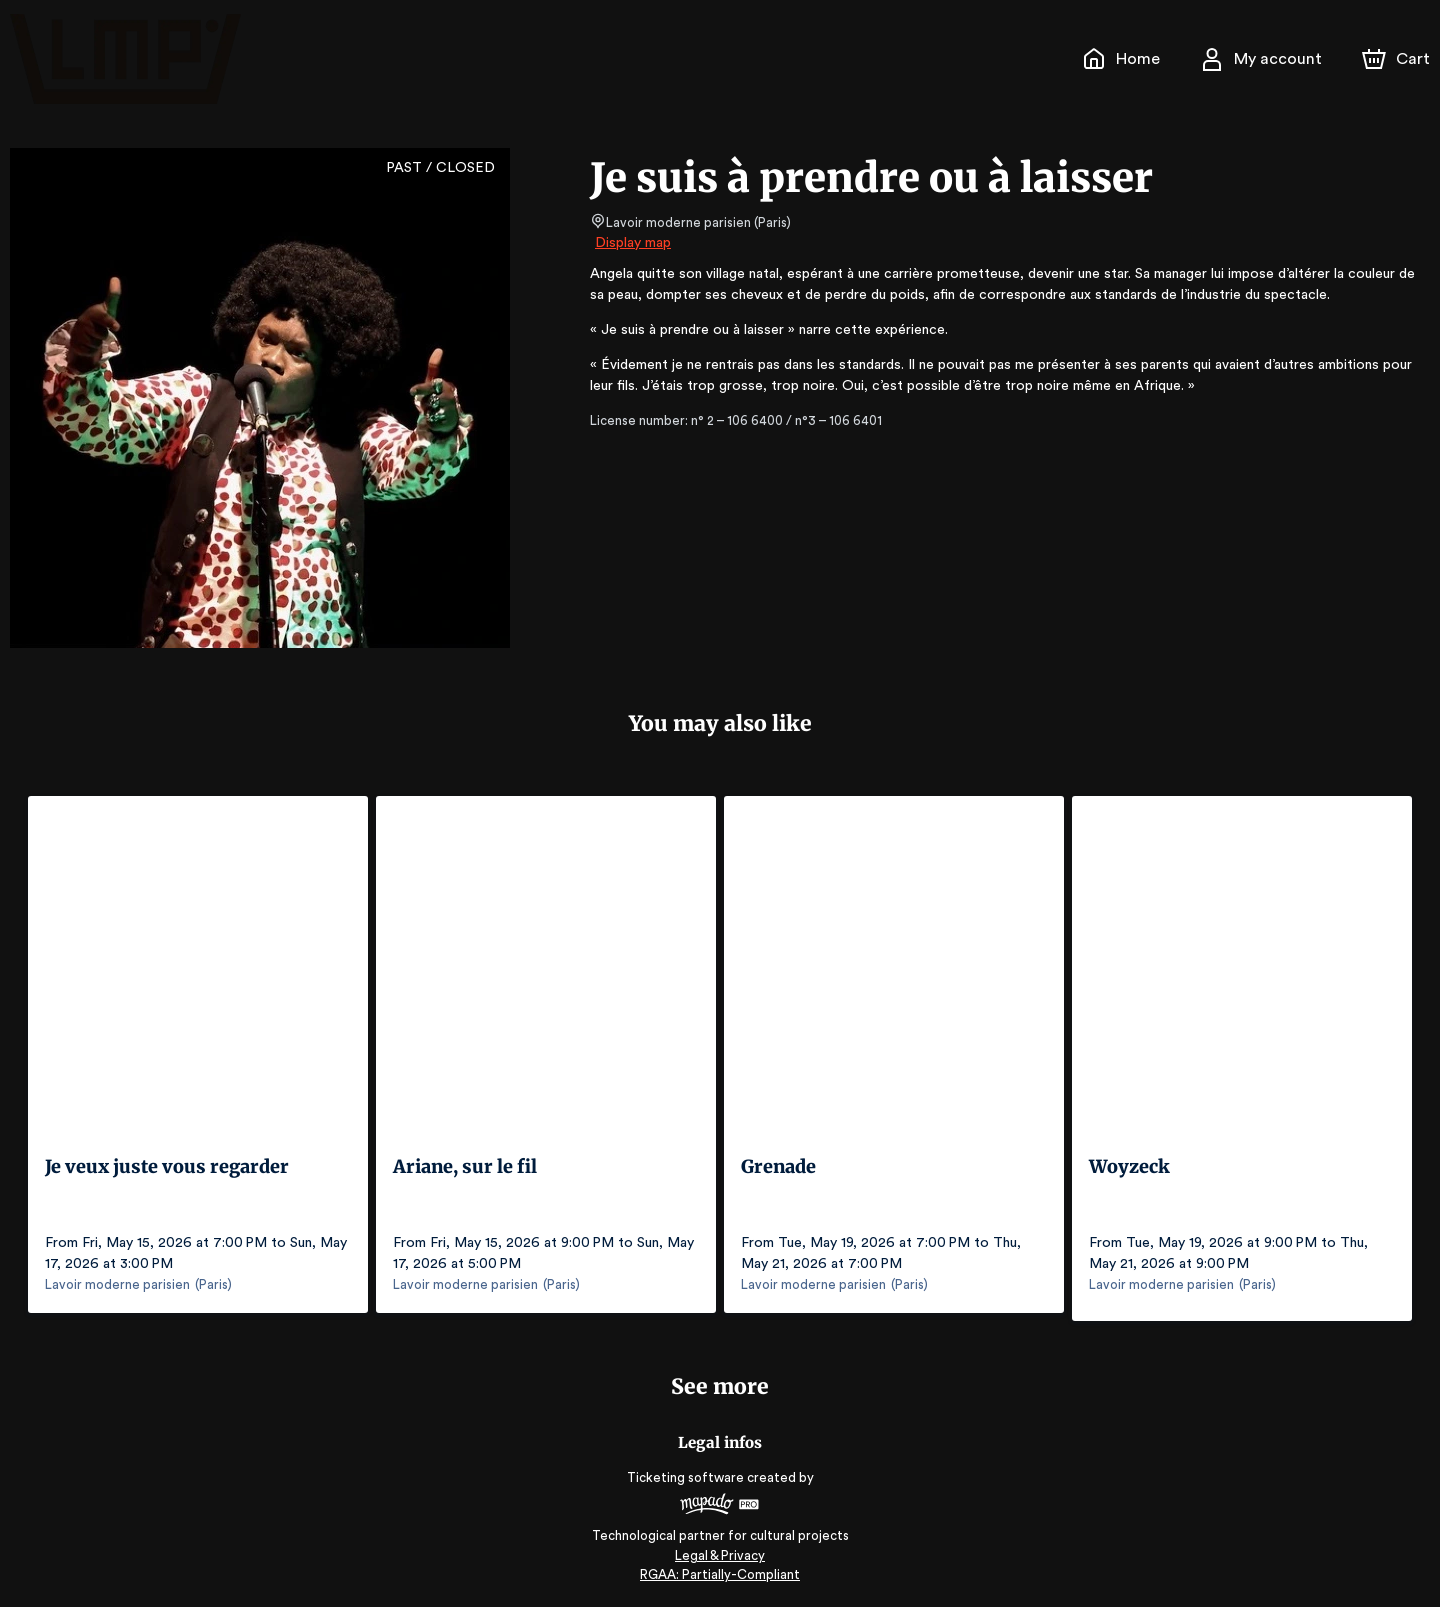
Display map (633, 243)
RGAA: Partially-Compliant (719, 1566)
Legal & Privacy (720, 1547)
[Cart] (1398, 59)
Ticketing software (688, 1469)
